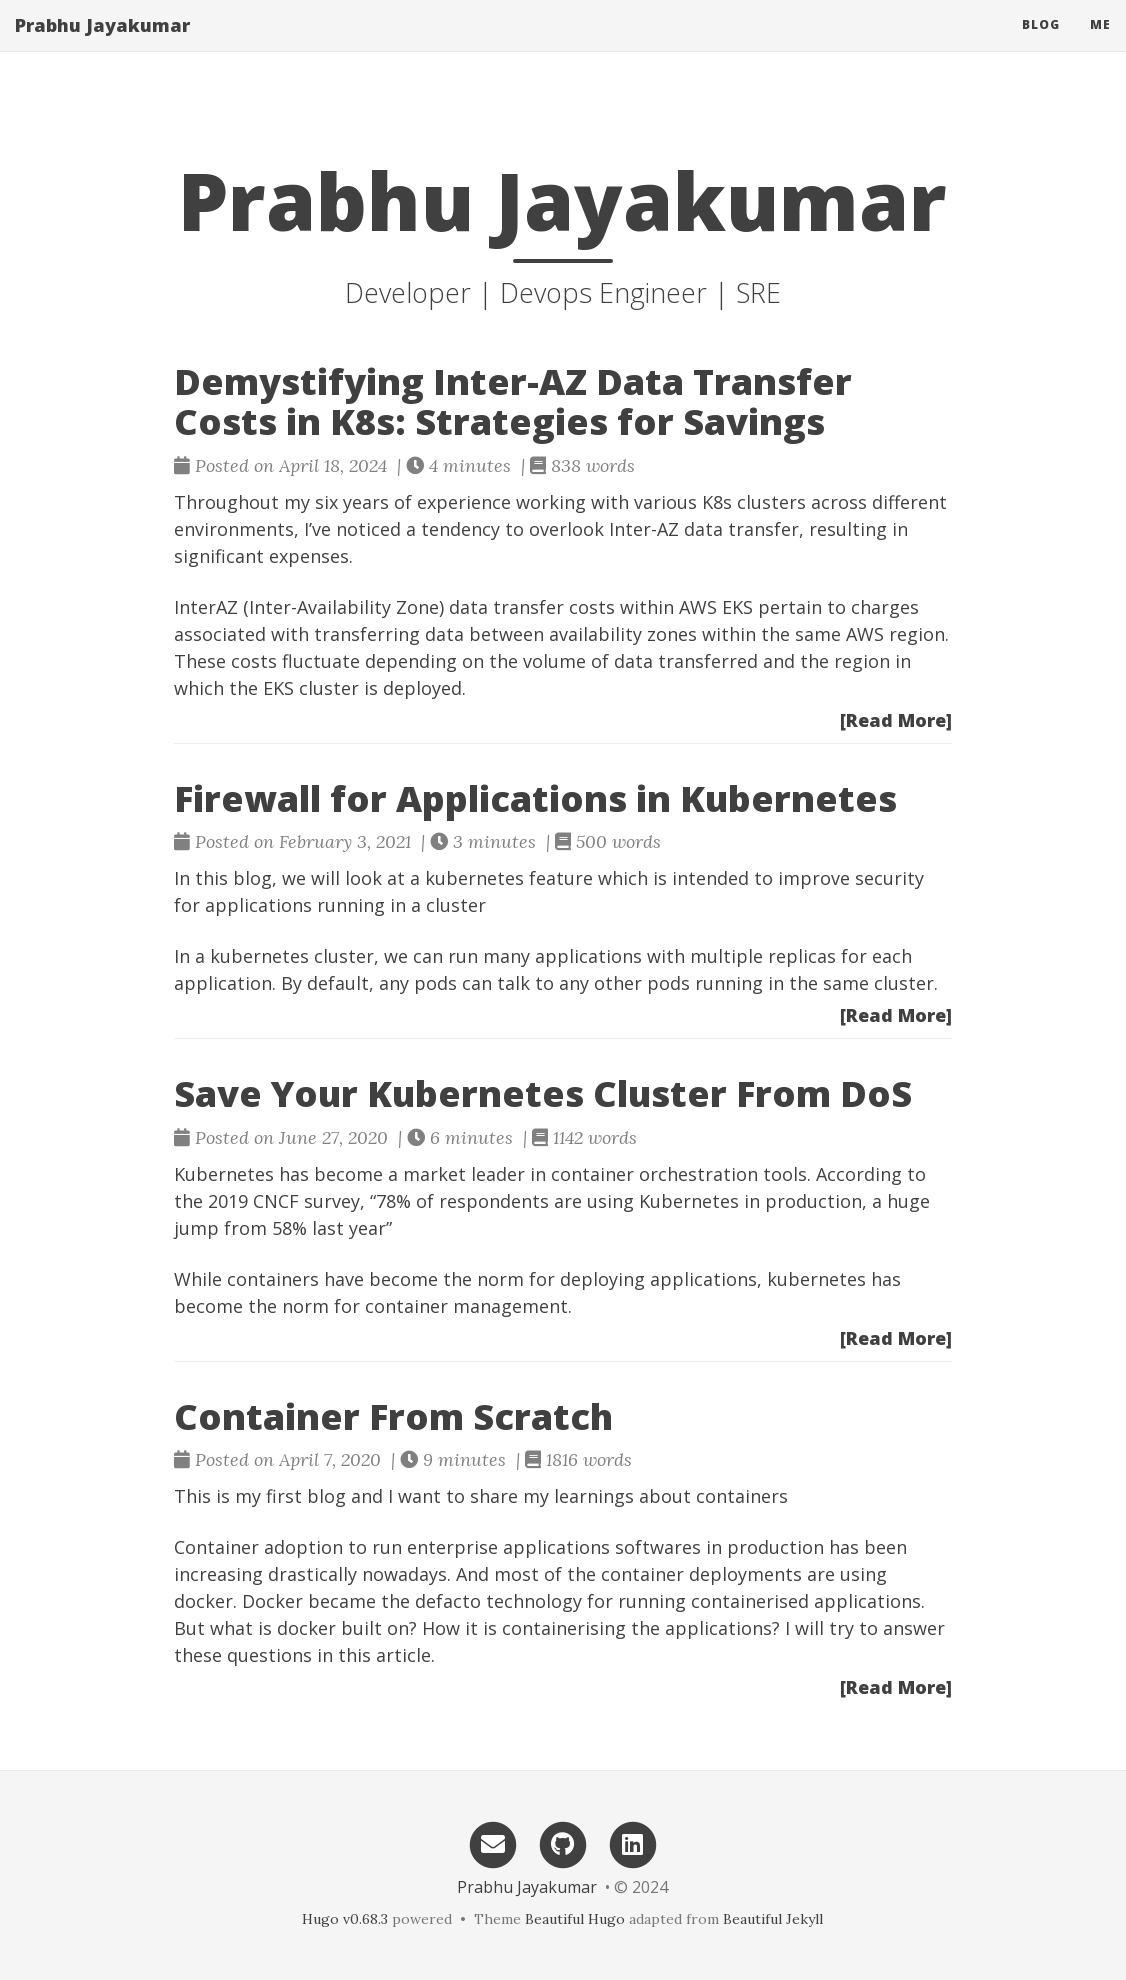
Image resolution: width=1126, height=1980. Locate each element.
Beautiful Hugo (575, 1919)
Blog (1041, 44)
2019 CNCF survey (284, 1201)
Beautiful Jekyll (773, 1919)
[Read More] (896, 720)
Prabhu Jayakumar (102, 45)
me (1100, 44)
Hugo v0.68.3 (345, 1919)
